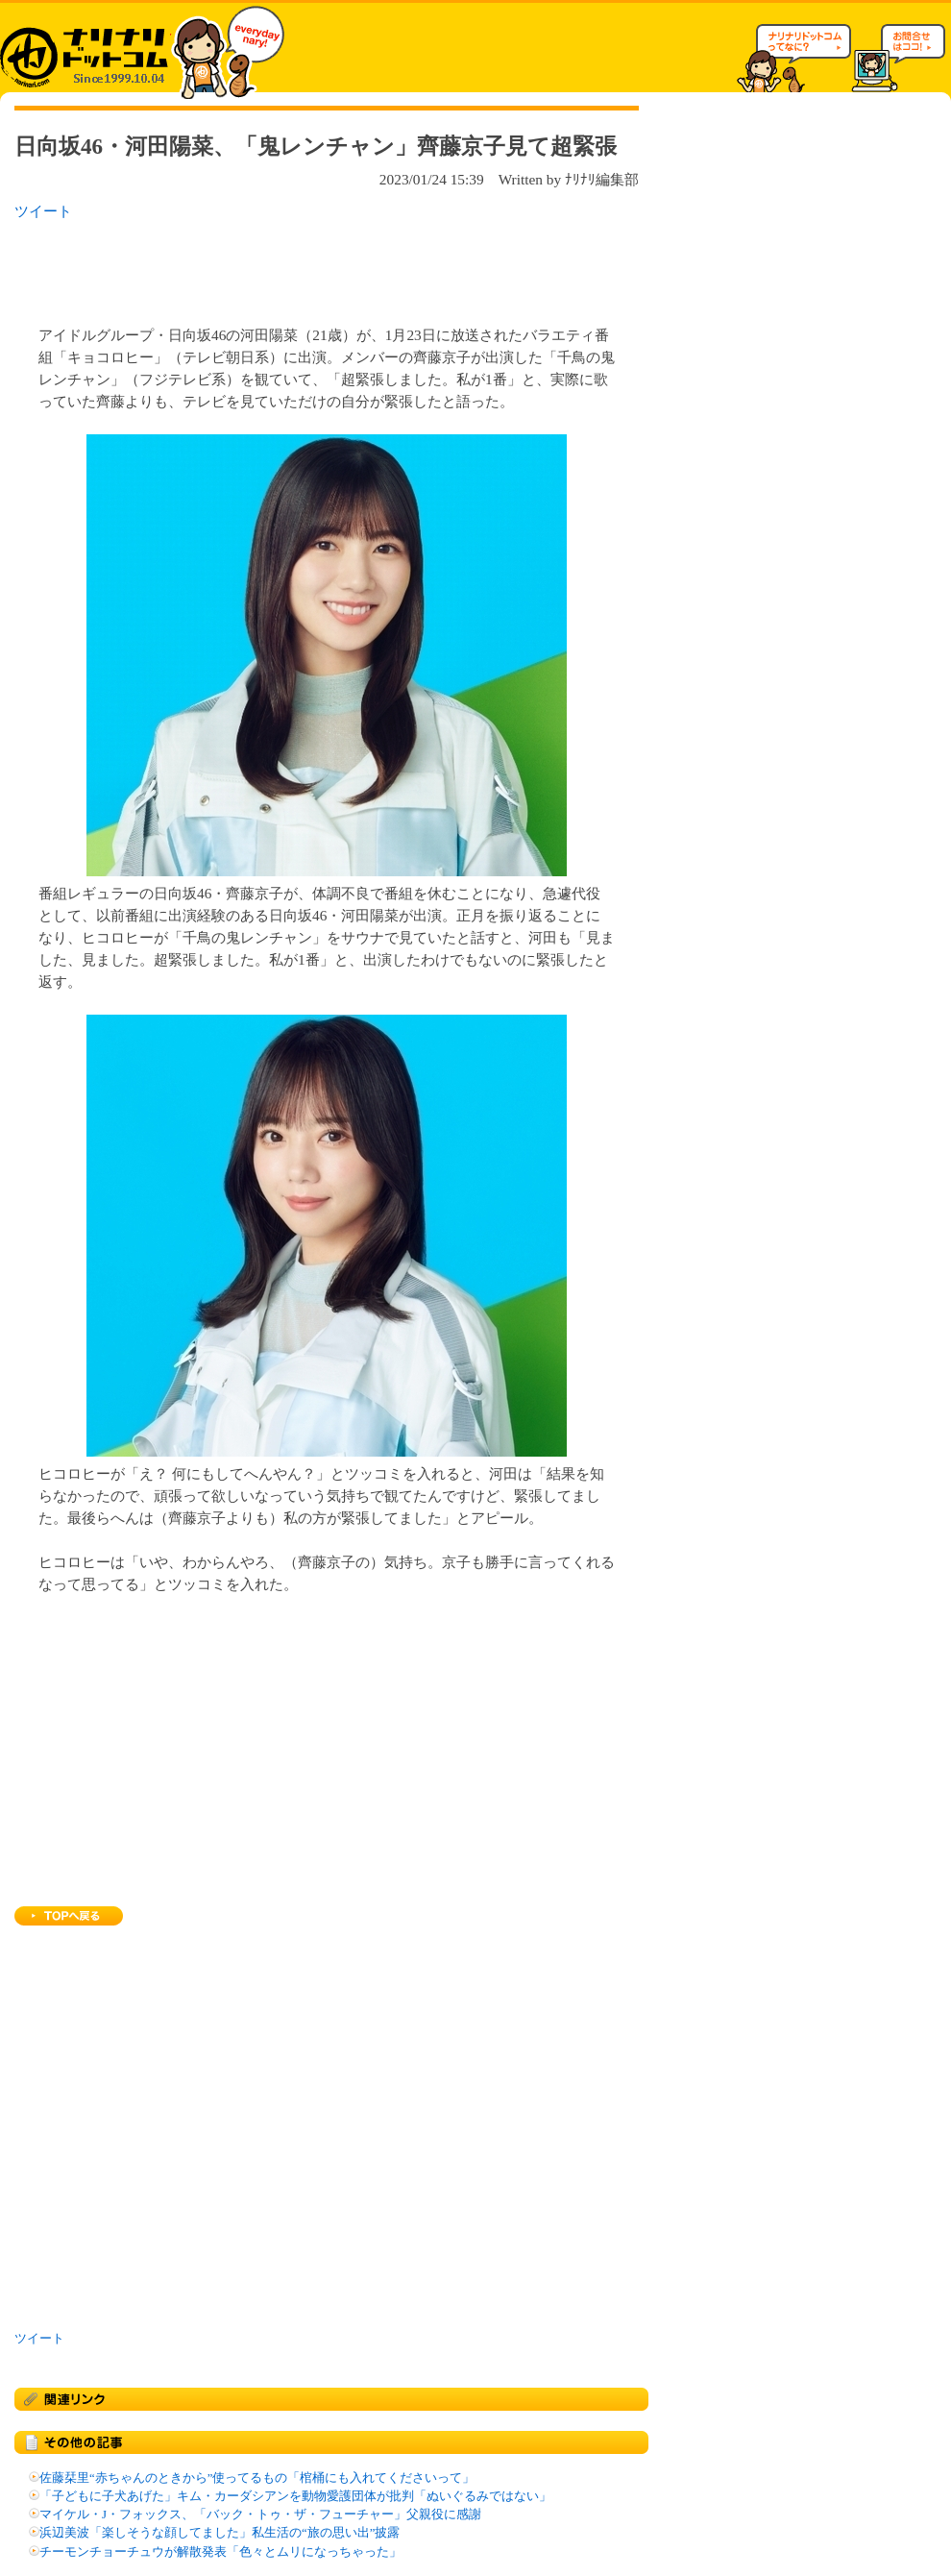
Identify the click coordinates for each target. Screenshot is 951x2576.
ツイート (43, 211)
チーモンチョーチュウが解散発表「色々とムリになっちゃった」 (220, 2552)
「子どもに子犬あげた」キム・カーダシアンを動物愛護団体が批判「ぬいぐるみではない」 (295, 2496)
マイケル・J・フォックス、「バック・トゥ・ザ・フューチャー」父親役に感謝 (260, 2514)
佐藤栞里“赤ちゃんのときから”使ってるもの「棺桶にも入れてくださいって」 (257, 2478)
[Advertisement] (263, 267)
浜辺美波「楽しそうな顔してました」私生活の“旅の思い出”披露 (219, 2532)
